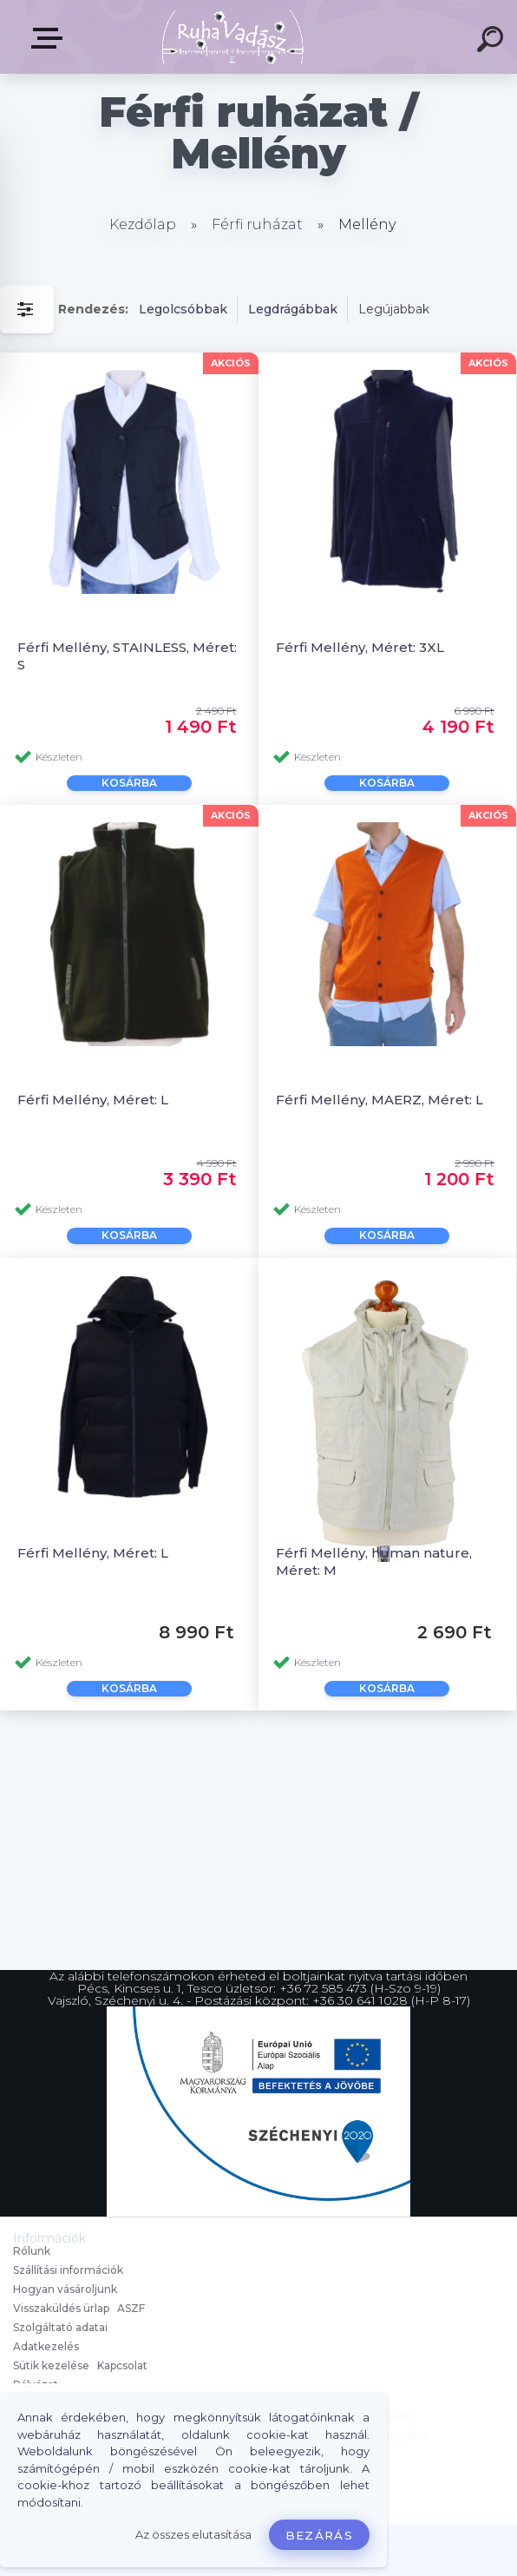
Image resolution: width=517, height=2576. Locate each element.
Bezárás (319, 2535)
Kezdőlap (142, 224)
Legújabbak (393, 309)
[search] (492, 42)
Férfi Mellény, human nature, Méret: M (374, 1561)
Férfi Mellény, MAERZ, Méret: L (379, 1099)
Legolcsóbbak (183, 309)
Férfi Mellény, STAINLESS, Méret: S (127, 656)
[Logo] (233, 36)
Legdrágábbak (292, 309)
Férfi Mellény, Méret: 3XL (360, 647)
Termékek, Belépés (50, 38)
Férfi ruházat (257, 224)
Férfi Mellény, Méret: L (92, 1099)
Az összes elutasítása (193, 2534)
